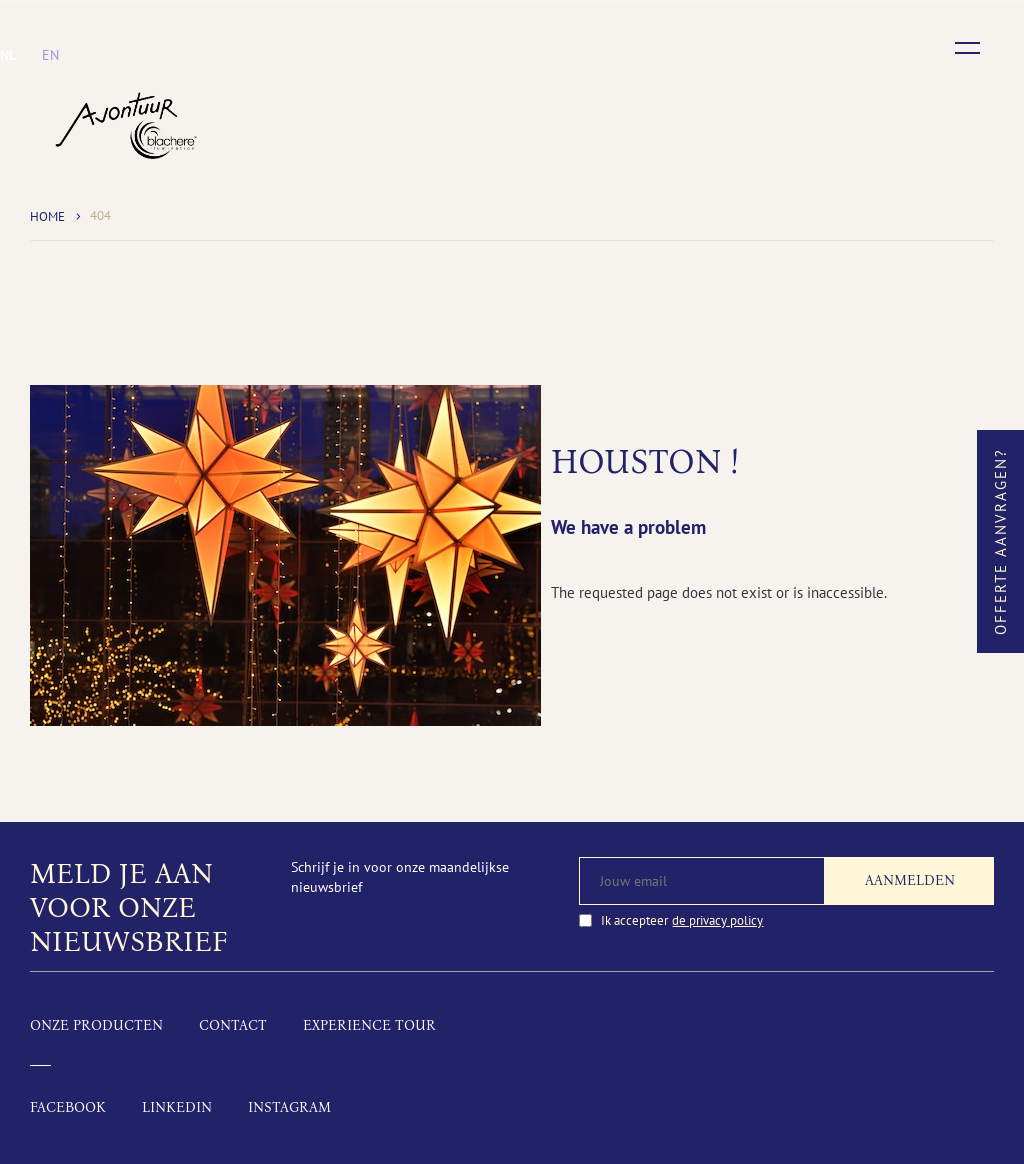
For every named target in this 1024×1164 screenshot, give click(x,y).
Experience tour (369, 1025)
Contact (233, 1025)
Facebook (68, 1107)
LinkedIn (177, 1107)
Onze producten (96, 1025)
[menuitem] (8, 55)
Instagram (289, 1107)
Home (47, 216)
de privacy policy (717, 920)
